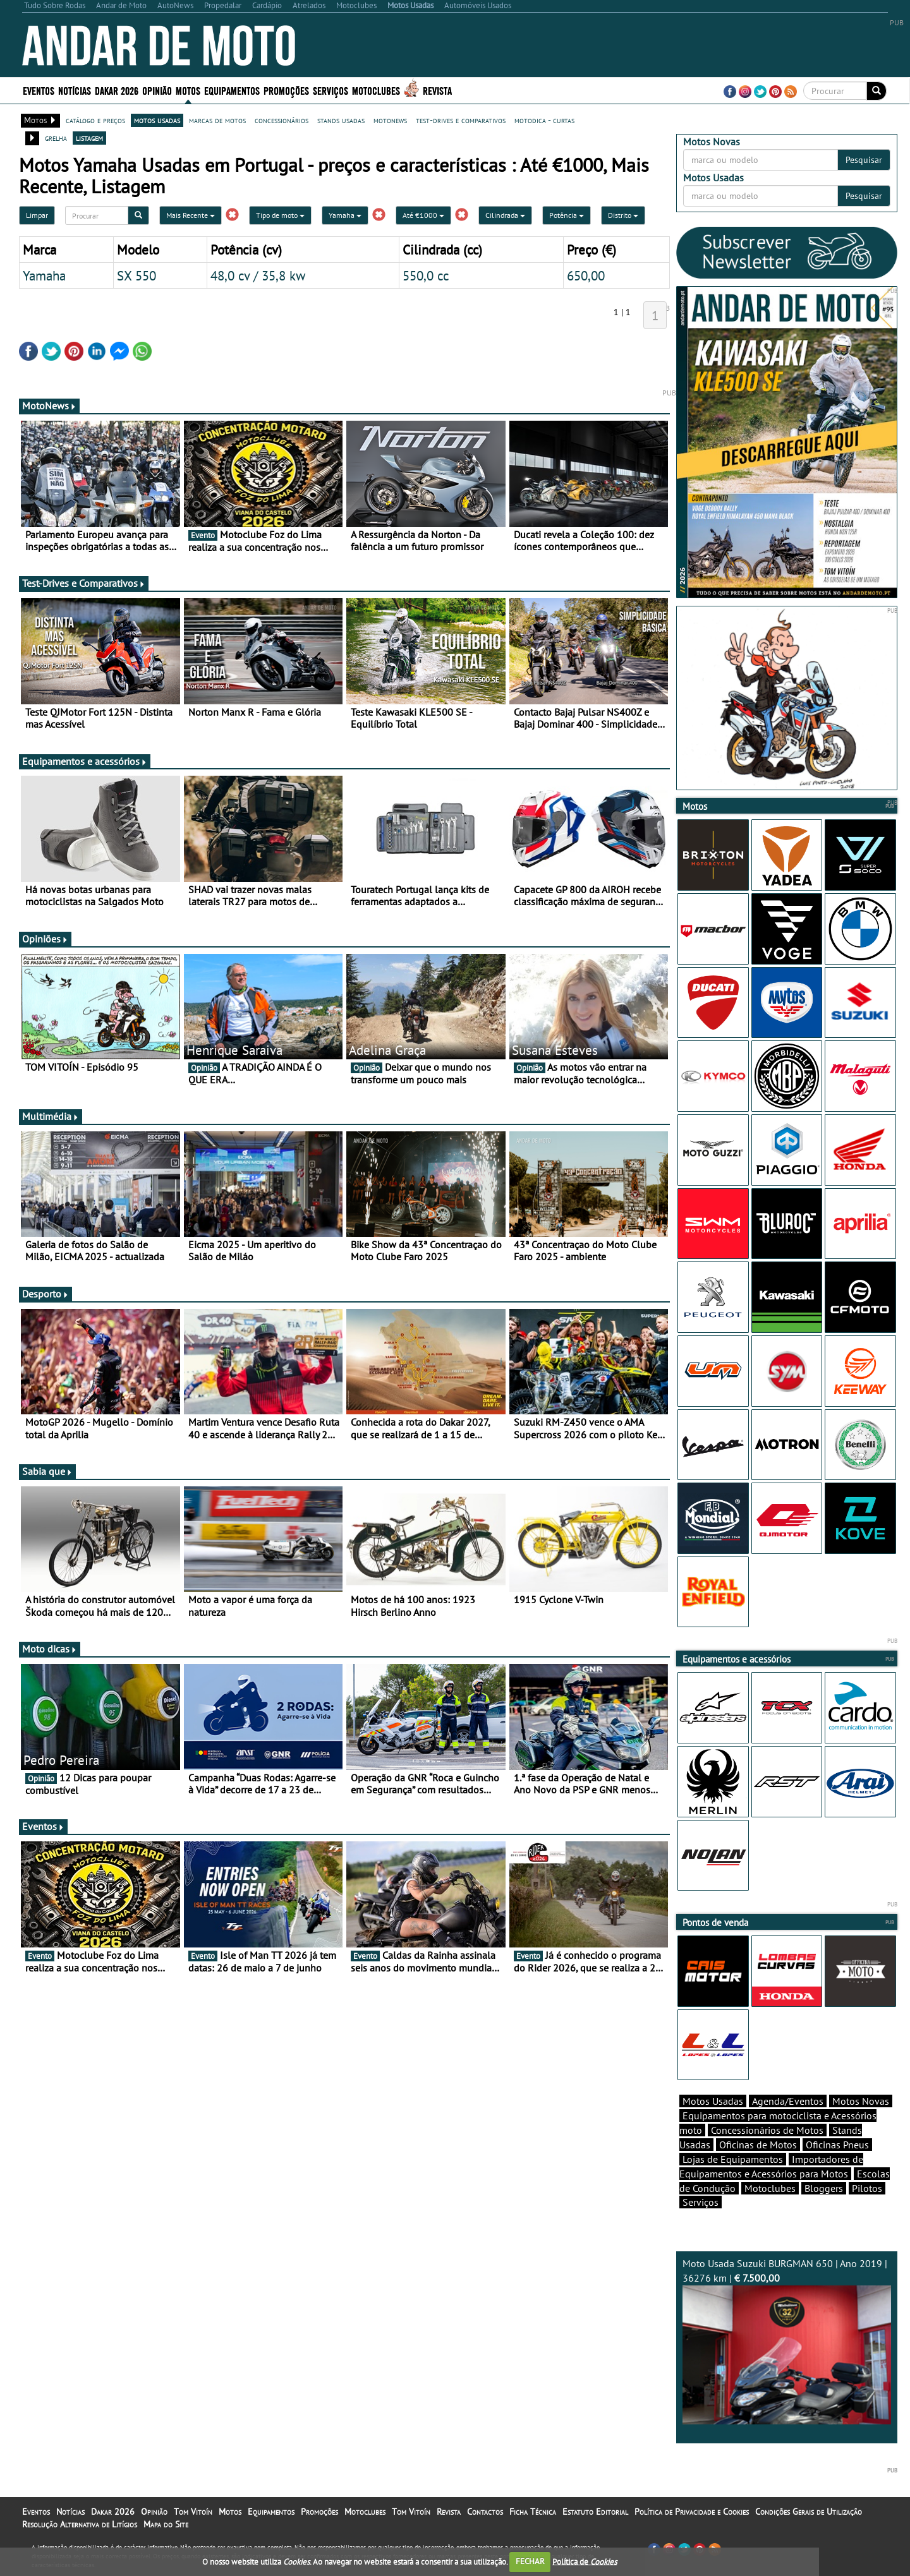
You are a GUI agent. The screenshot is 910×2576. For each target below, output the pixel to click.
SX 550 (136, 275)
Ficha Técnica (532, 2511)
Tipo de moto (280, 215)
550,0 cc (426, 275)
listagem (89, 137)
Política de (584, 2561)
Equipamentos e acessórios (84, 761)
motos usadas (157, 120)
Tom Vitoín (193, 2511)
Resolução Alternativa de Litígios (79, 2524)
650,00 (586, 275)
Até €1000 (423, 215)
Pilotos (867, 2188)
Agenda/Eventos (787, 2101)
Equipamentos (232, 90)
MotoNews (49, 405)
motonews (390, 120)
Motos (188, 90)
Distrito (623, 215)
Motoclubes (376, 90)
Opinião (157, 90)
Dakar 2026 (116, 90)
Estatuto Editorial (595, 2511)
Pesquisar (864, 160)
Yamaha (345, 215)
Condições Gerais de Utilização (808, 2511)
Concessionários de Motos (767, 2130)
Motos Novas (860, 2101)
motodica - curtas (544, 120)
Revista (437, 90)
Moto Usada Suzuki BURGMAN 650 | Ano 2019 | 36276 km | (786, 2340)
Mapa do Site (165, 2524)
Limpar (37, 215)
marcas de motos (217, 120)
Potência (566, 215)
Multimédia (50, 1116)
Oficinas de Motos (758, 2144)
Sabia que (47, 1471)
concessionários (281, 120)
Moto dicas (49, 1648)
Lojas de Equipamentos (732, 2159)
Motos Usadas (712, 2101)
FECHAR (530, 2561)
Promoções (286, 90)
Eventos (38, 90)
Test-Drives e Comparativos (83, 583)
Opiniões (45, 938)
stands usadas (341, 120)
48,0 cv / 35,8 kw (257, 275)
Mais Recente (190, 215)
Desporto (45, 1293)
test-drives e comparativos (461, 120)
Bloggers (823, 2188)
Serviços (330, 90)
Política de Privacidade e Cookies (691, 2511)
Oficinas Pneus (837, 2144)
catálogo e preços (95, 120)
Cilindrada (505, 215)
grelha (56, 137)
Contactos (485, 2511)
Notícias (74, 90)
